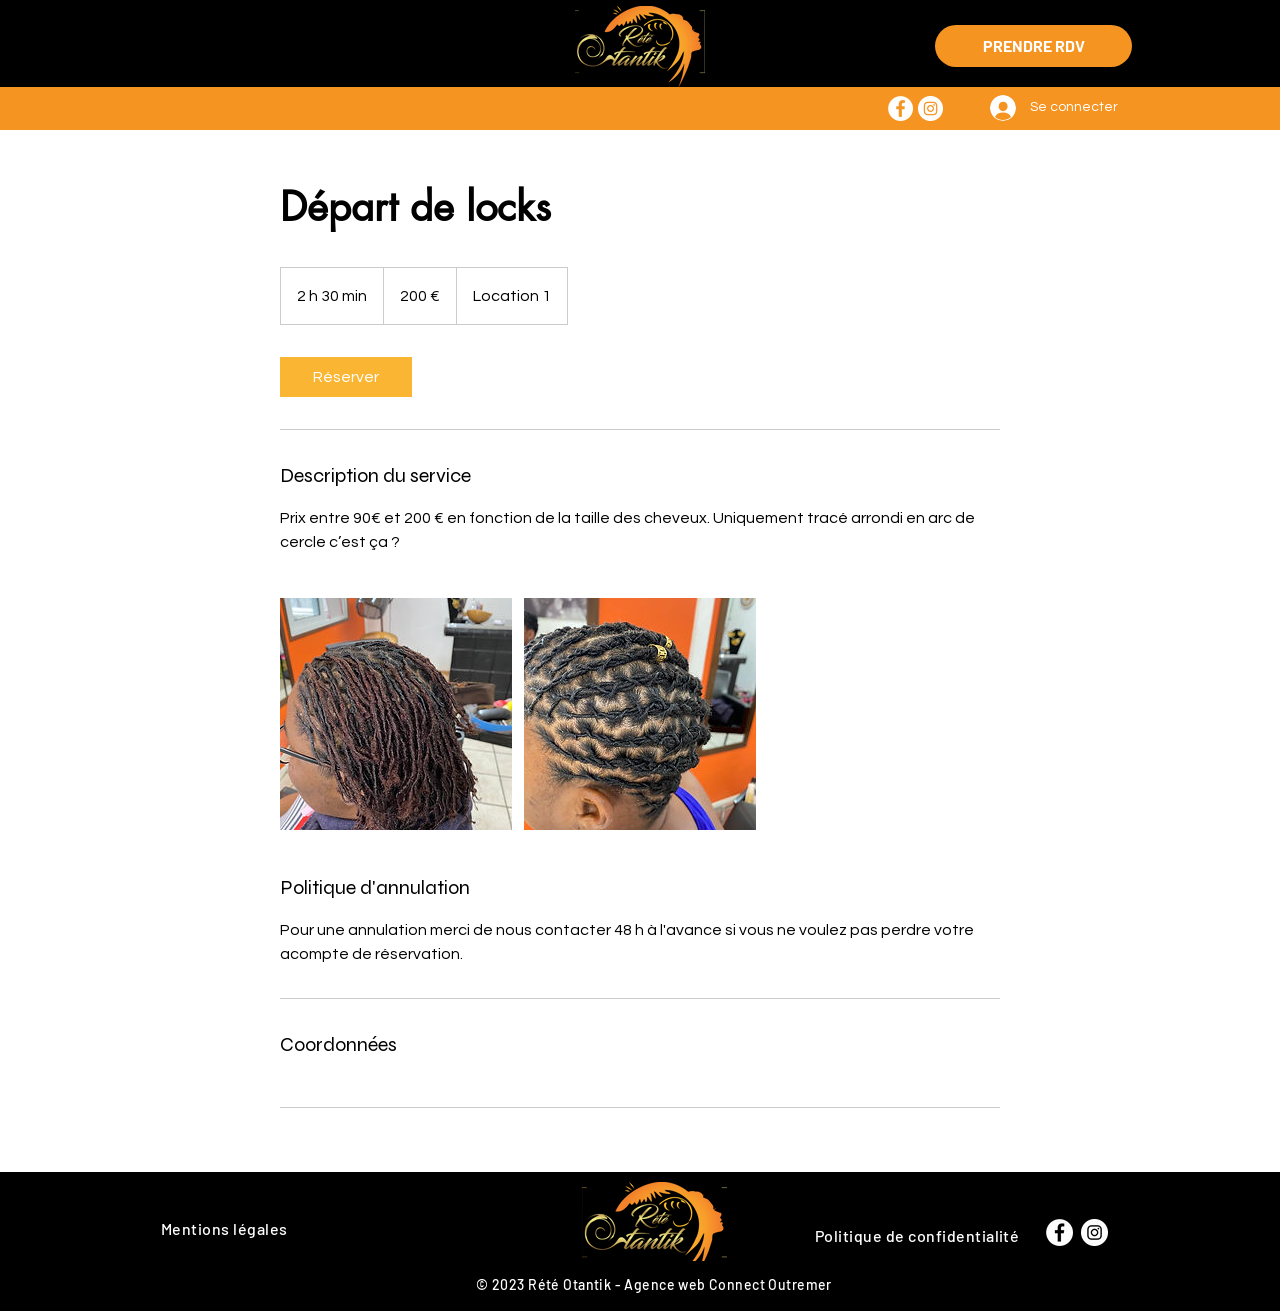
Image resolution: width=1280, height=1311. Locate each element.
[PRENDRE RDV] (1033, 46)
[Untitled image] (396, 714)
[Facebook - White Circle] (900, 108)
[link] (346, 377)
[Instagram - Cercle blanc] (930, 108)
